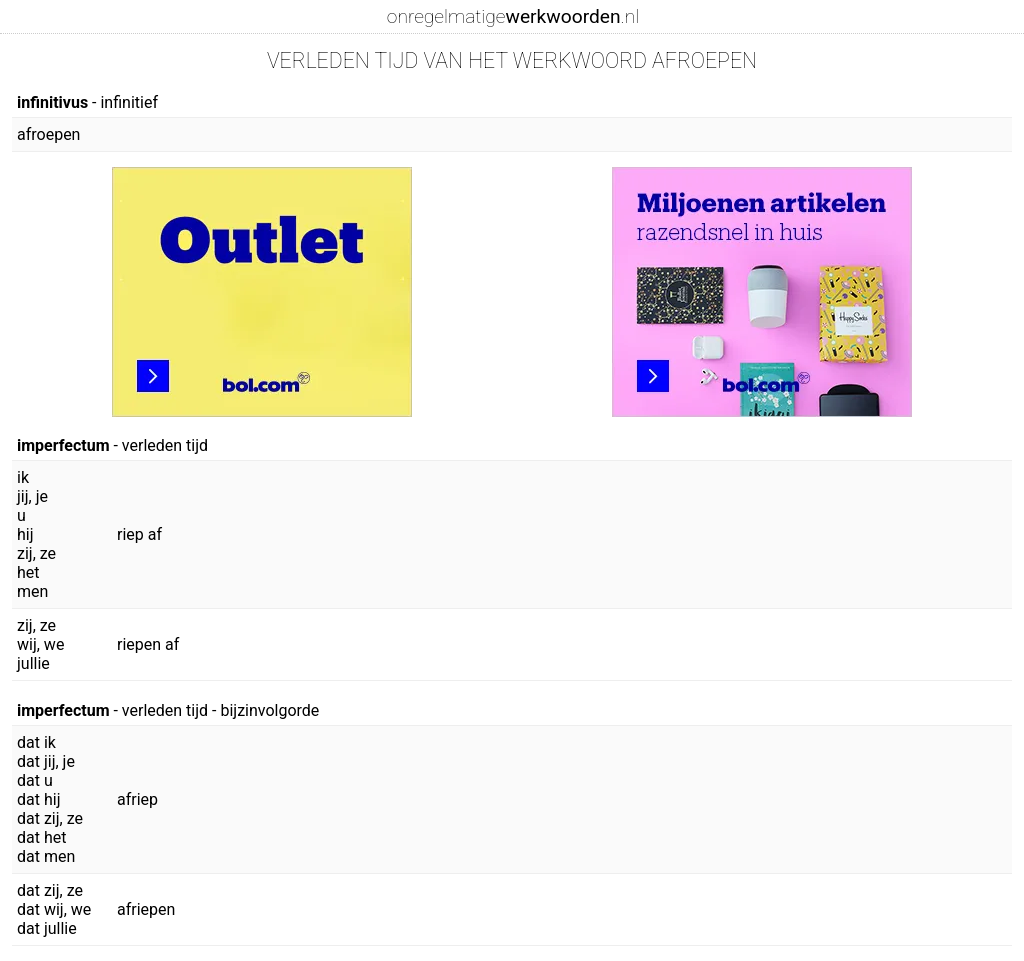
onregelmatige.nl (513, 16)
